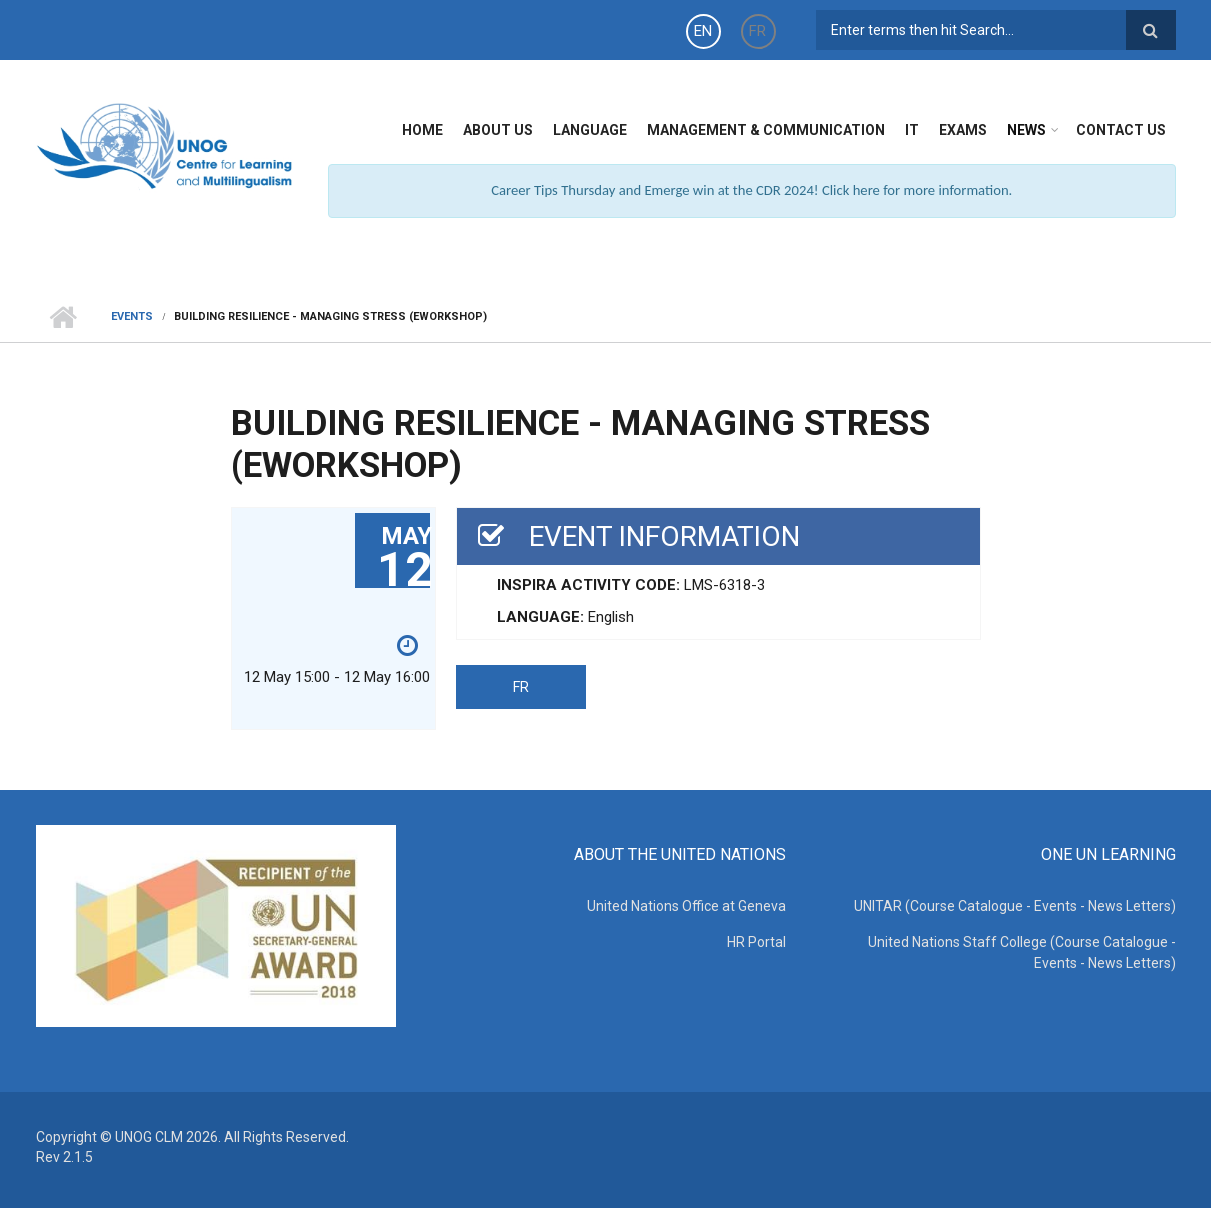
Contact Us (1121, 130)
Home (422, 130)
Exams (963, 130)
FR (757, 31)
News (1026, 130)
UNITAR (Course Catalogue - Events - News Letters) (1015, 906)
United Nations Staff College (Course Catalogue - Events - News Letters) (1022, 952)
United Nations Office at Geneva (686, 906)
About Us (498, 130)
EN (703, 31)
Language (590, 130)
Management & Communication (766, 130)
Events (132, 316)
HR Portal (756, 942)
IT (912, 130)
